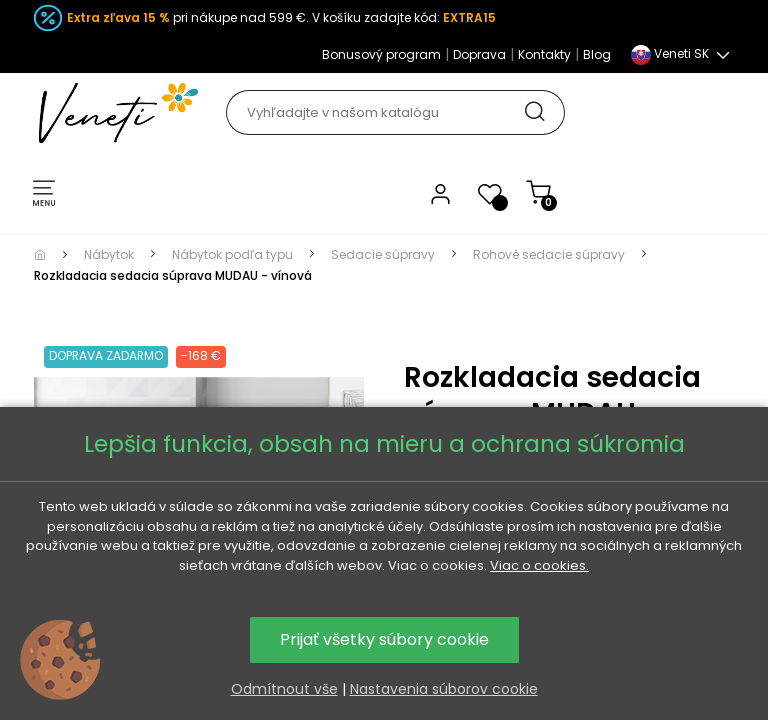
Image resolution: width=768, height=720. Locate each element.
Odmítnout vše (284, 689)
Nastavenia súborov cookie (444, 689)
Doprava (479, 54)
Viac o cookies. (539, 565)
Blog (597, 54)
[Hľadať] (394, 112)
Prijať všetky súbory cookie (384, 639)
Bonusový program (381, 54)
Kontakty (544, 54)
